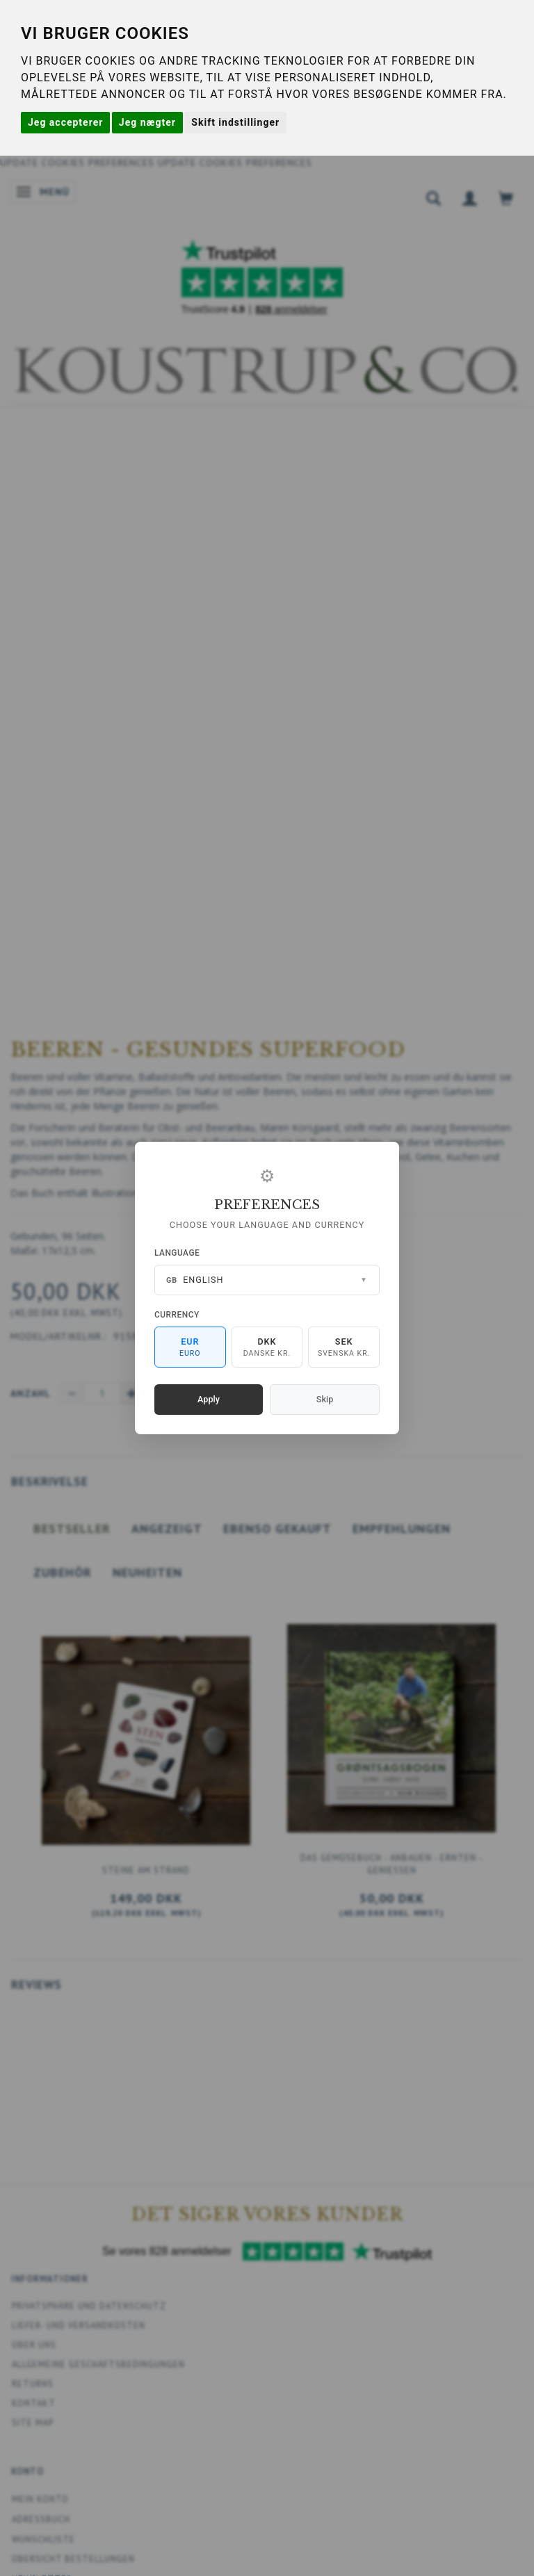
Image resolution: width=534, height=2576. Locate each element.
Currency (177, 1315)
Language (177, 1253)
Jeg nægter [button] (147, 122)
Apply (208, 1399)
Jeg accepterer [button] (65, 122)
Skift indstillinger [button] (235, 122)
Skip (324, 1399)
